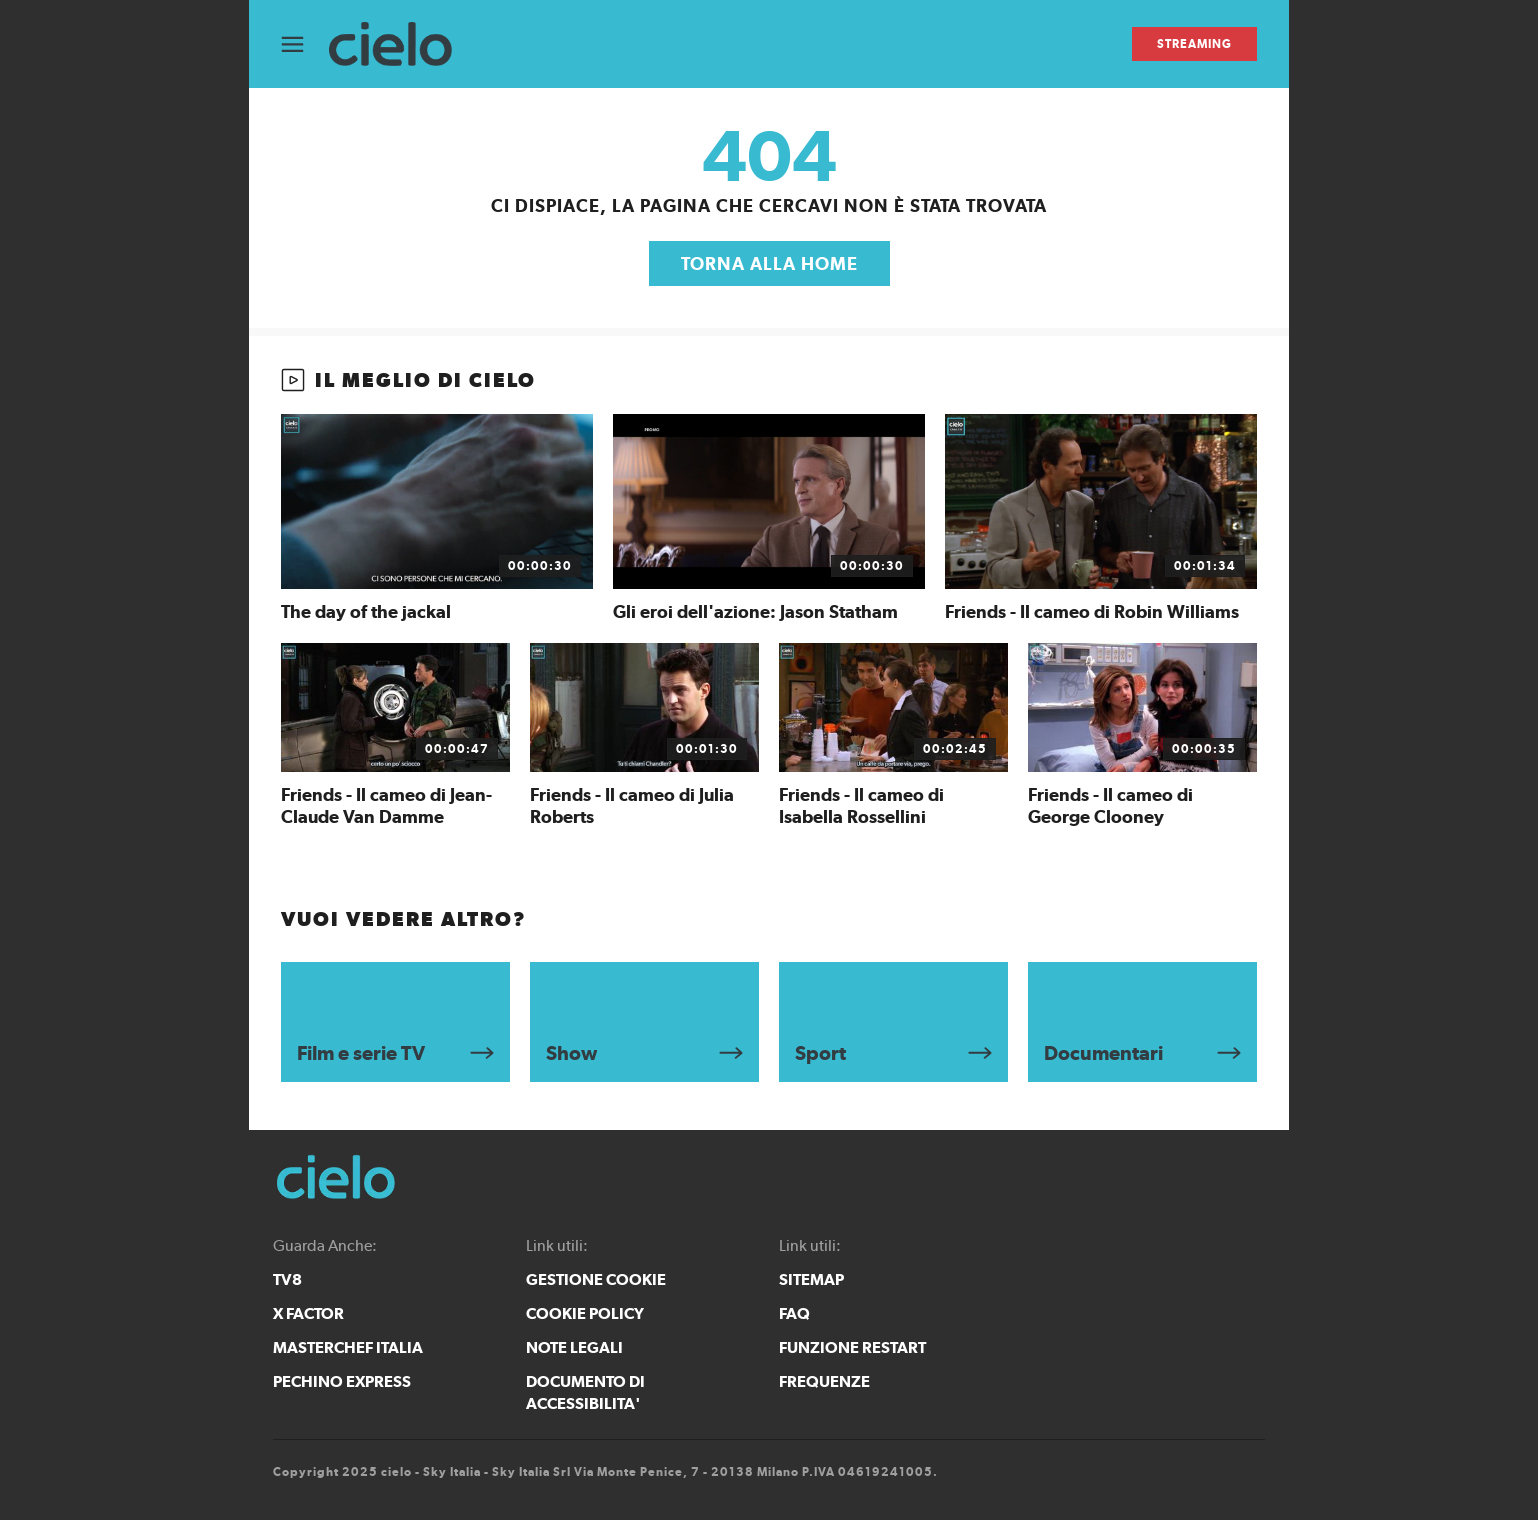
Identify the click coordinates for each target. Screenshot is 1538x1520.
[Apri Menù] (305, 44)
